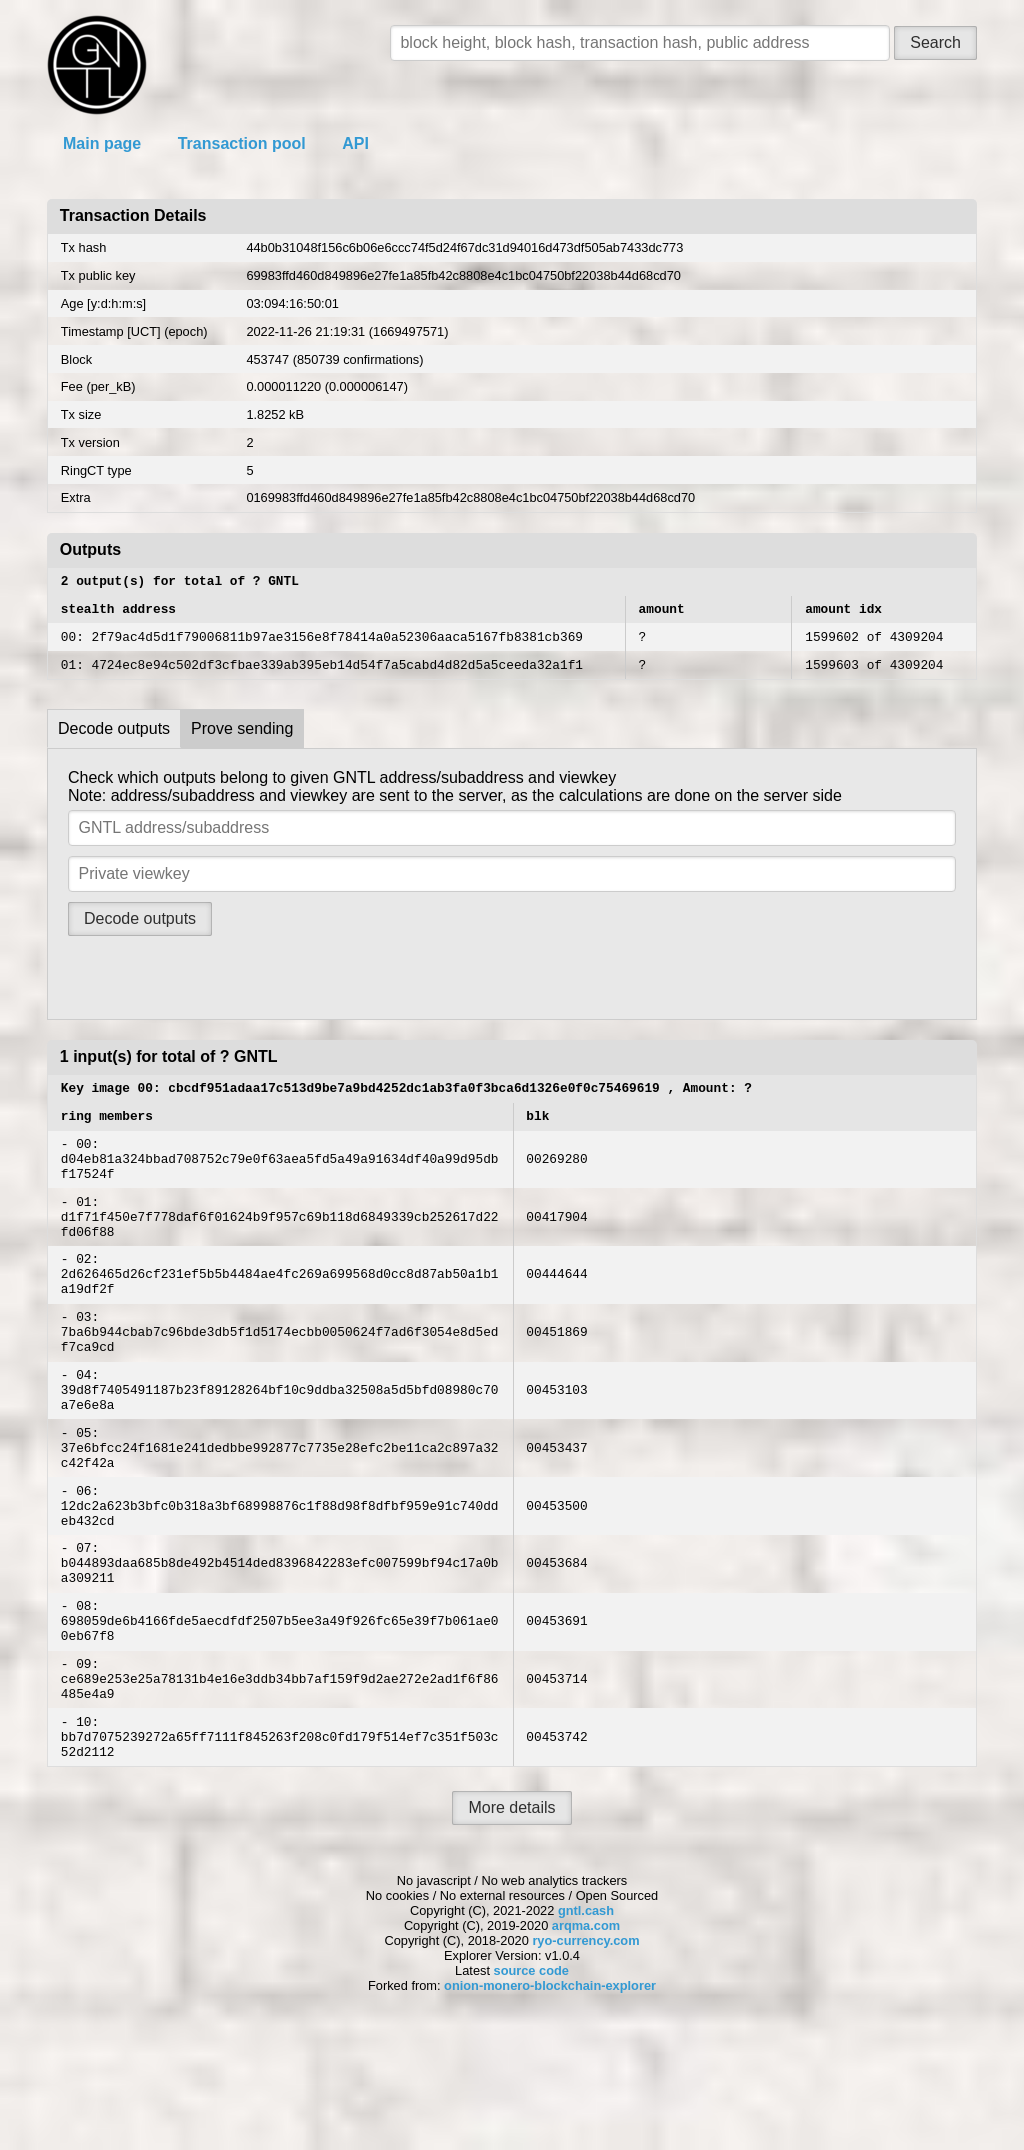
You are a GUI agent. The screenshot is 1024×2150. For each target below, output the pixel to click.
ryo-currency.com (585, 2057)
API (355, 143)
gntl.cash (586, 2027)
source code (531, 2087)
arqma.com (586, 2042)
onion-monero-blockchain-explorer (550, 2102)
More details (511, 1924)
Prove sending (242, 740)
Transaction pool (242, 143)
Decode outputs (114, 740)
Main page (102, 143)
